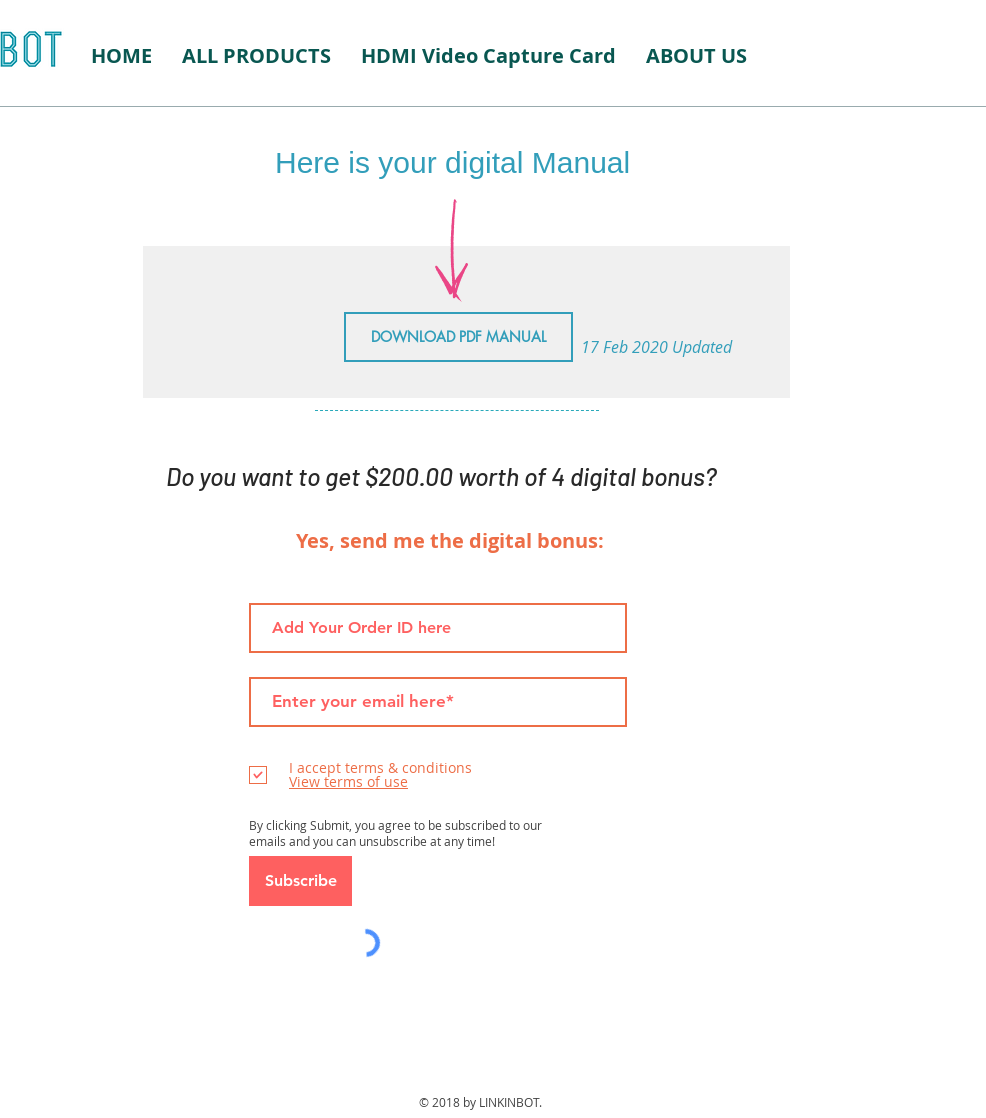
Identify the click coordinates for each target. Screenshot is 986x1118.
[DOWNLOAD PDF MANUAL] (458, 337)
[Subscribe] (300, 881)
